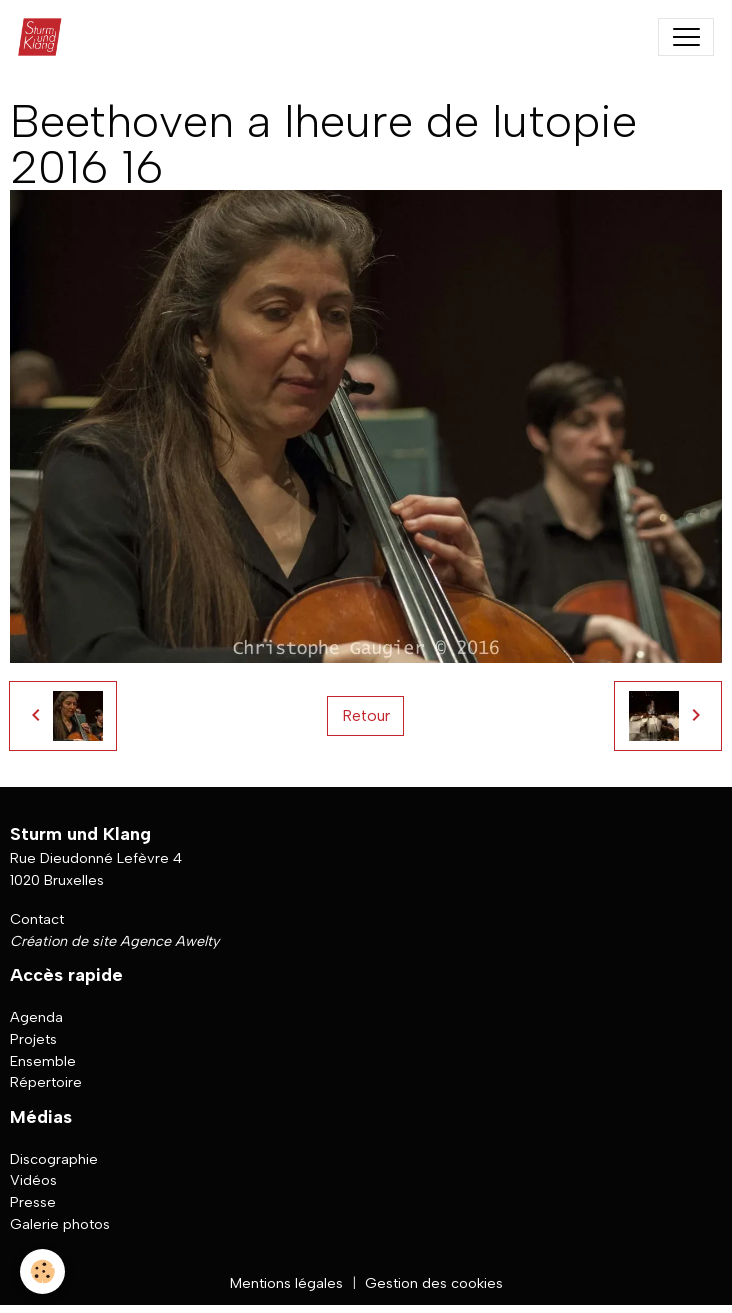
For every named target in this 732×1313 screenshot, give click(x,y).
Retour (366, 715)
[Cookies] (42, 1271)
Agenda (36, 1017)
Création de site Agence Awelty (114, 941)
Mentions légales (286, 1283)
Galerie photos (60, 1224)
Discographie (54, 1159)
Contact (37, 919)
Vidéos (33, 1180)
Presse (33, 1202)
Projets (33, 1039)
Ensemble (43, 1061)
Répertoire (46, 1082)
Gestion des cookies (434, 1283)
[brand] (44, 37)
